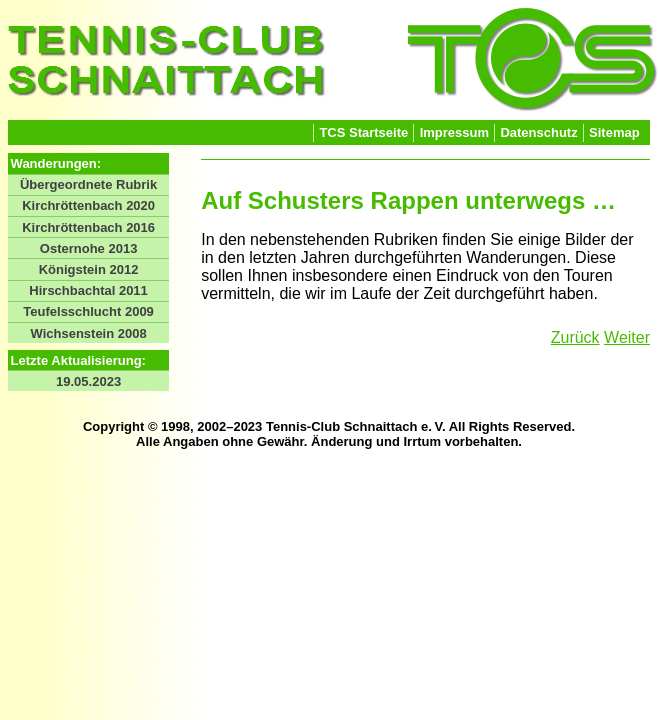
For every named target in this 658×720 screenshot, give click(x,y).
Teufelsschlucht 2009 (88, 311)
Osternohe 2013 (89, 248)
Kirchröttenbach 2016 (88, 227)
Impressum (454, 132)
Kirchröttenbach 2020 (88, 205)
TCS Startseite (363, 132)
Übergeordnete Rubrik (88, 184)
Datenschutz (538, 132)
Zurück (575, 337)
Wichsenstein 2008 (88, 333)
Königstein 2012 (89, 269)
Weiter (627, 337)
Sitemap (614, 132)
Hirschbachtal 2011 (88, 290)
